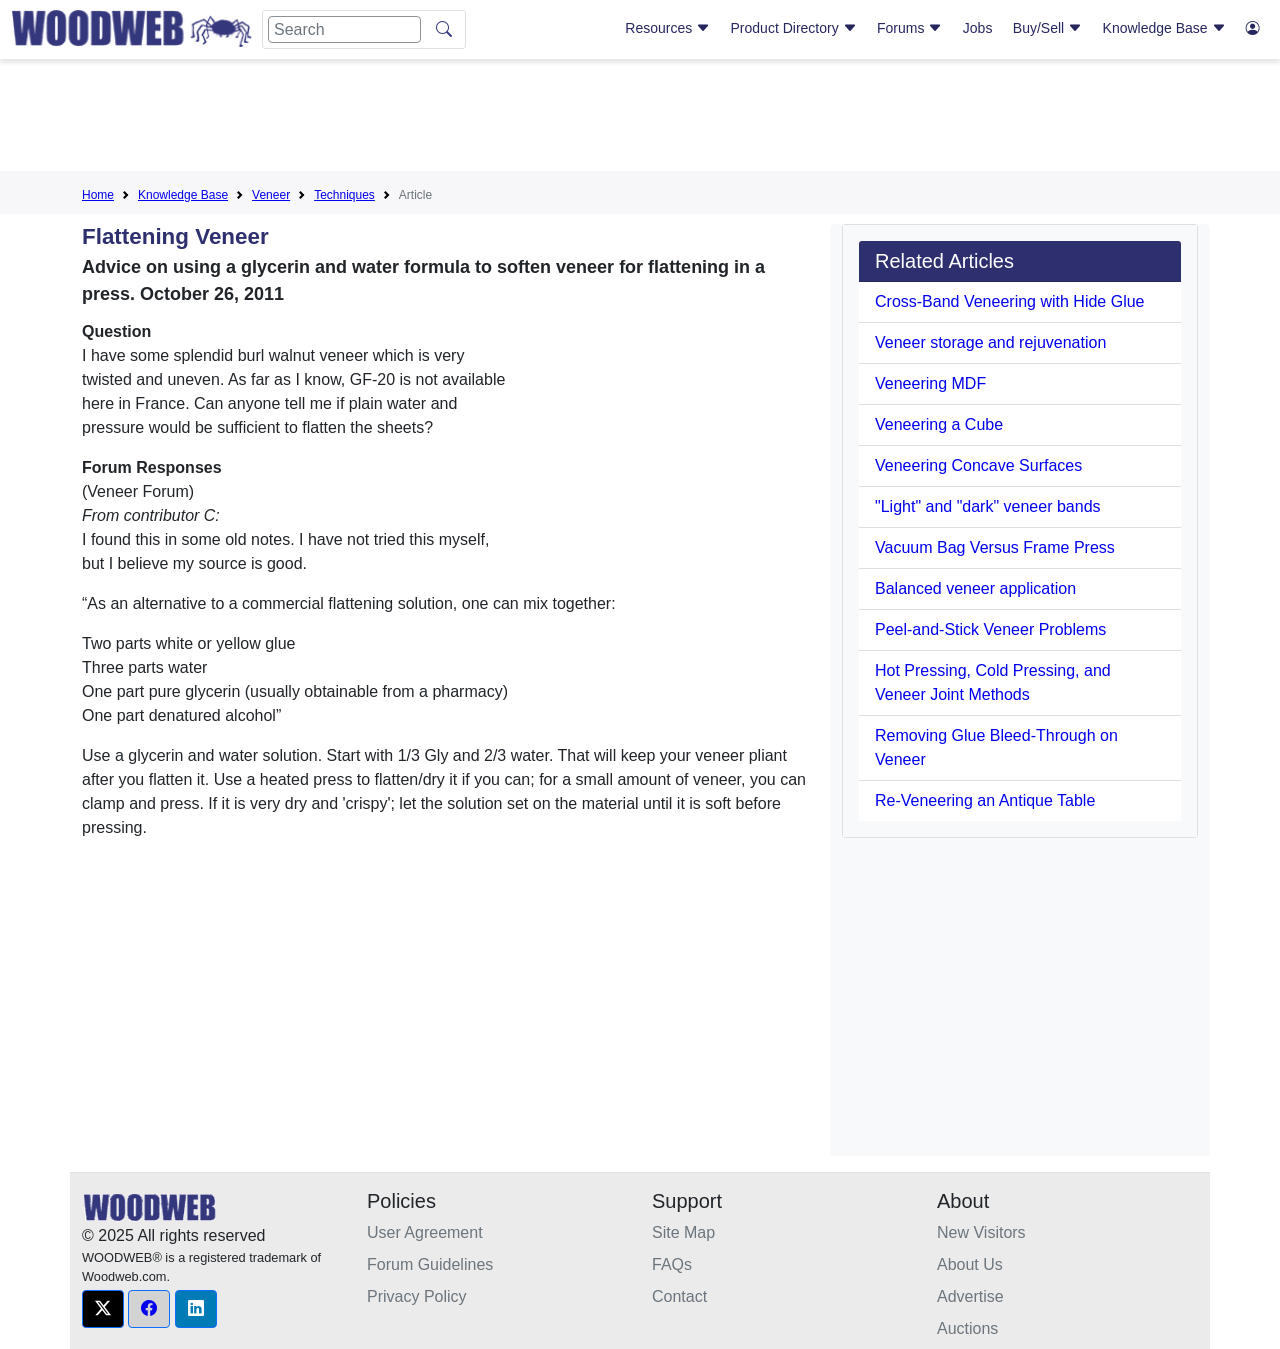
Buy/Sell (1047, 28)
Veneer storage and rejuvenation (990, 342)
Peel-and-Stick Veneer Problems (990, 629)
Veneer (271, 195)
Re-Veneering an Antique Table (985, 800)
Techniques (344, 195)
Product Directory (794, 28)
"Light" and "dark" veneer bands (988, 506)
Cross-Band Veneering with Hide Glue (1009, 301)
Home (98, 195)
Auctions (967, 1328)
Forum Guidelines (430, 1264)
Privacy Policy (417, 1296)
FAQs (672, 1264)
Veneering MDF (930, 383)
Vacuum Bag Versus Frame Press (995, 547)
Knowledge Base (1164, 28)
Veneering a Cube (939, 424)
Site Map (683, 1232)
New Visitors (981, 1232)
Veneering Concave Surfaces (978, 465)
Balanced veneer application (975, 588)
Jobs (978, 28)
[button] (103, 1309)
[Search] (344, 29)
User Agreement (425, 1232)
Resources (667, 28)
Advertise (970, 1296)
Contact (679, 1296)
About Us (970, 1264)
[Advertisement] (640, 119)
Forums (909, 28)
